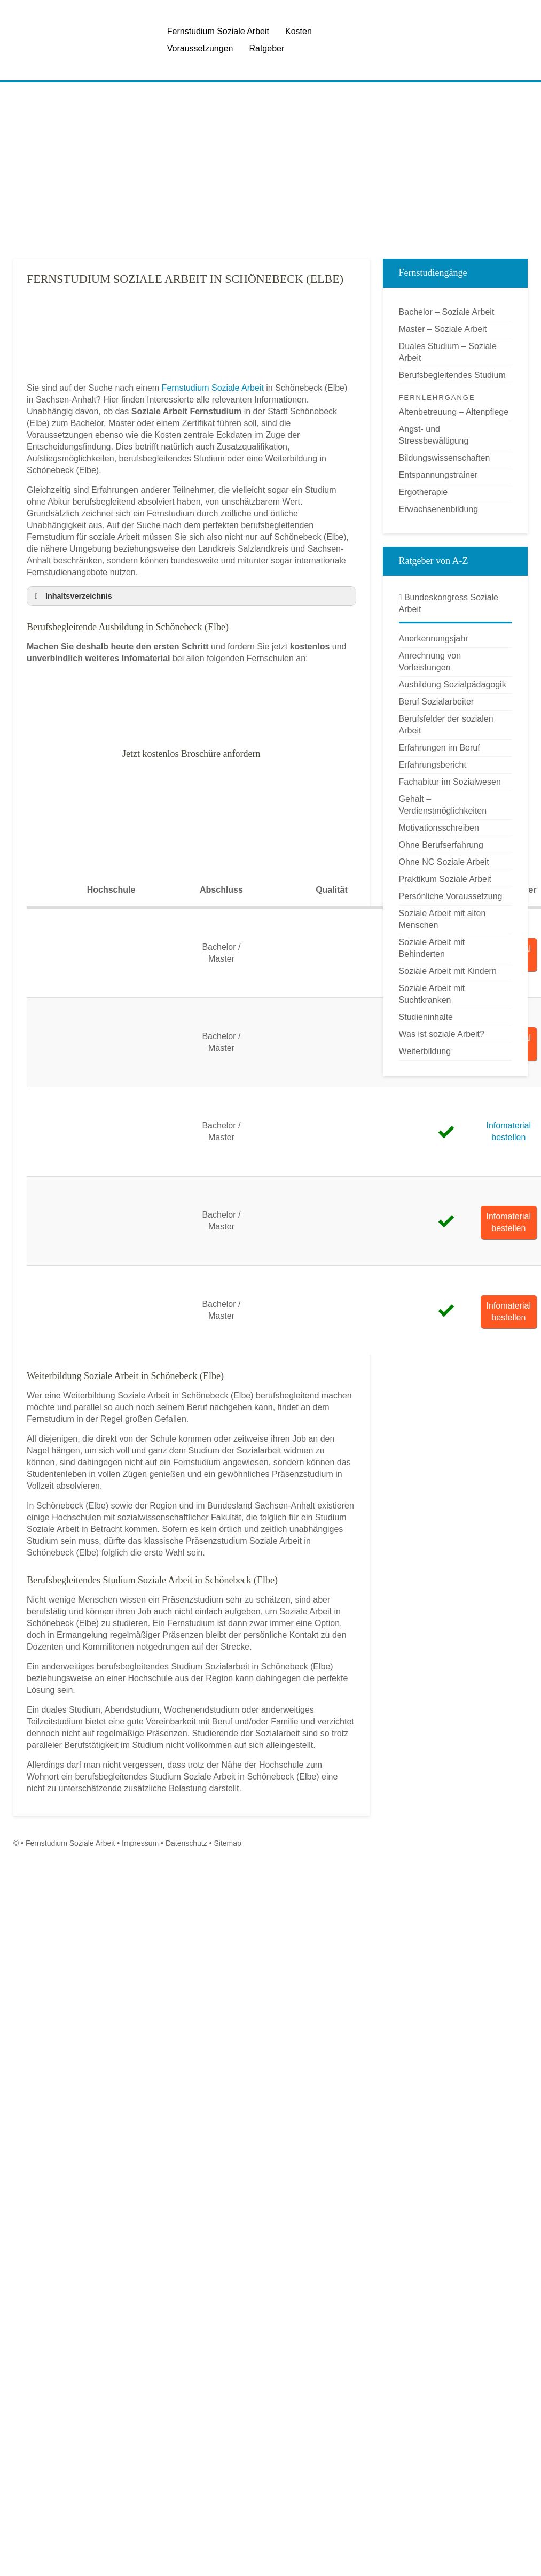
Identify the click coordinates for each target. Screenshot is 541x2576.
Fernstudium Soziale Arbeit (218, 31)
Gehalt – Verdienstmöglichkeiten (443, 804)
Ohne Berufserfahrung (441, 844)
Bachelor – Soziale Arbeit (447, 311)
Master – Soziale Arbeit (443, 329)
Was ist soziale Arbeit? (441, 1034)
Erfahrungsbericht (432, 764)
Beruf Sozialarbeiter (436, 701)
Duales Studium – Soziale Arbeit (448, 352)
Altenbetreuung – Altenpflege (454, 411)
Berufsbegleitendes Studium (452, 375)
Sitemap (227, 1843)
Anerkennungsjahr (433, 638)
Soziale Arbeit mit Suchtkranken (432, 994)
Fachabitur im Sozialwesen (450, 781)
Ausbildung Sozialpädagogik (452, 684)
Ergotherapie (423, 492)
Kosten (298, 31)
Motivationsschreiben (439, 827)
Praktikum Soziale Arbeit (445, 879)
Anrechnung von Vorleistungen (430, 661)
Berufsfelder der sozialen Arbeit (446, 724)
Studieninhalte (426, 1017)
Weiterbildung (425, 1051)
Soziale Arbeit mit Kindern (448, 971)
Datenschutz (186, 1843)
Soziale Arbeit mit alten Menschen (442, 919)
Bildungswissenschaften (444, 457)
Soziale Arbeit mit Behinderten (432, 948)
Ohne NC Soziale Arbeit (444, 862)
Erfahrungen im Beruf (439, 747)
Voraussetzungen (200, 48)
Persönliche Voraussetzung (451, 896)
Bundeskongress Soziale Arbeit (448, 603)
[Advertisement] (236, 170)
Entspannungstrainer (438, 474)
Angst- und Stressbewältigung (434, 434)
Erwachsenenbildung (439, 509)
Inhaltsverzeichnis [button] (71, 596)
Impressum (140, 1843)
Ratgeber (266, 48)
